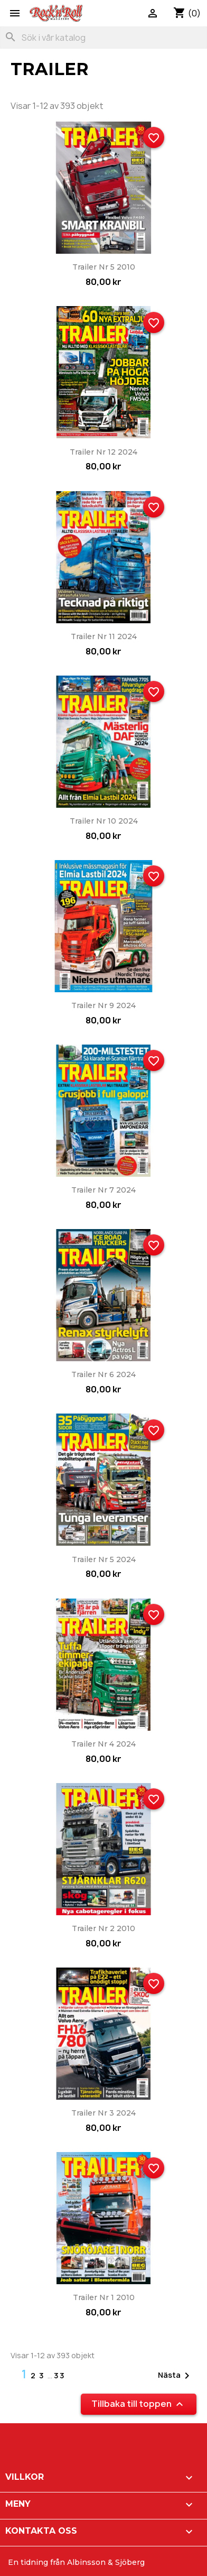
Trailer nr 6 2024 (103, 1374)
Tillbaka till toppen (138, 2404)
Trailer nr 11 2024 (104, 636)
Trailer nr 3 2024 (103, 2113)
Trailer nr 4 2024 (103, 1744)
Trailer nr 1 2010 (104, 2297)
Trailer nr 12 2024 (103, 452)
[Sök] (103, 37)
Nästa (175, 2375)
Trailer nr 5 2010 (103, 267)
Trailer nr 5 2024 (104, 1559)
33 (59, 2375)
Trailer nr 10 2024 (104, 821)
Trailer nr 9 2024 (103, 1005)
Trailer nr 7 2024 (103, 1190)
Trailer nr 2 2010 (103, 1928)
